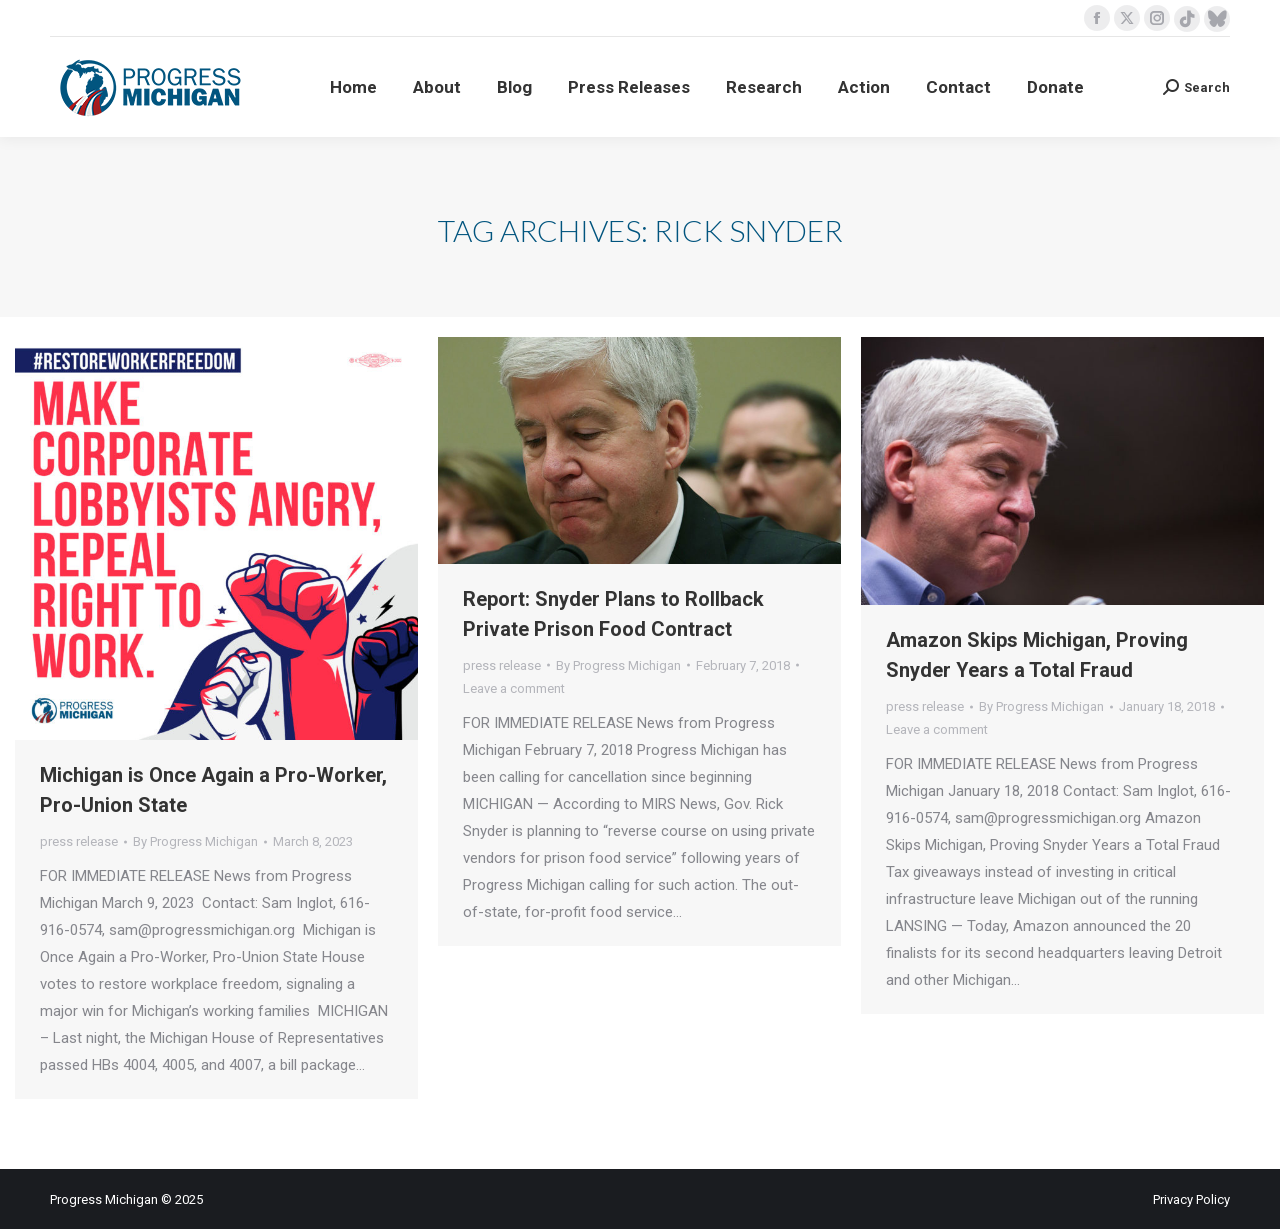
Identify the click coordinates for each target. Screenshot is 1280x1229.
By (195, 841)
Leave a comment (514, 688)
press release (79, 841)
